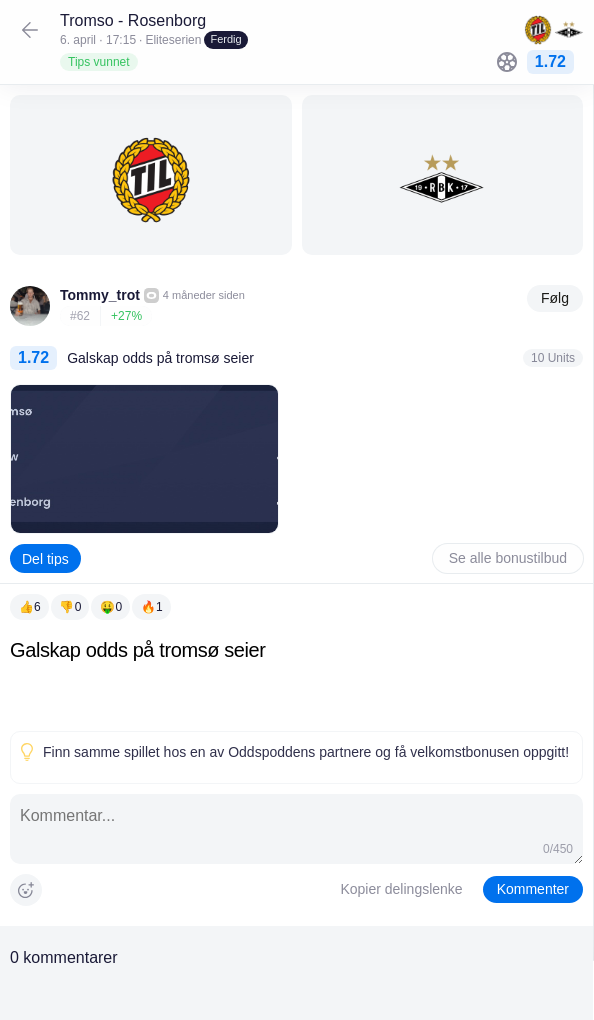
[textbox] (296, 680)
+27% (126, 316)
